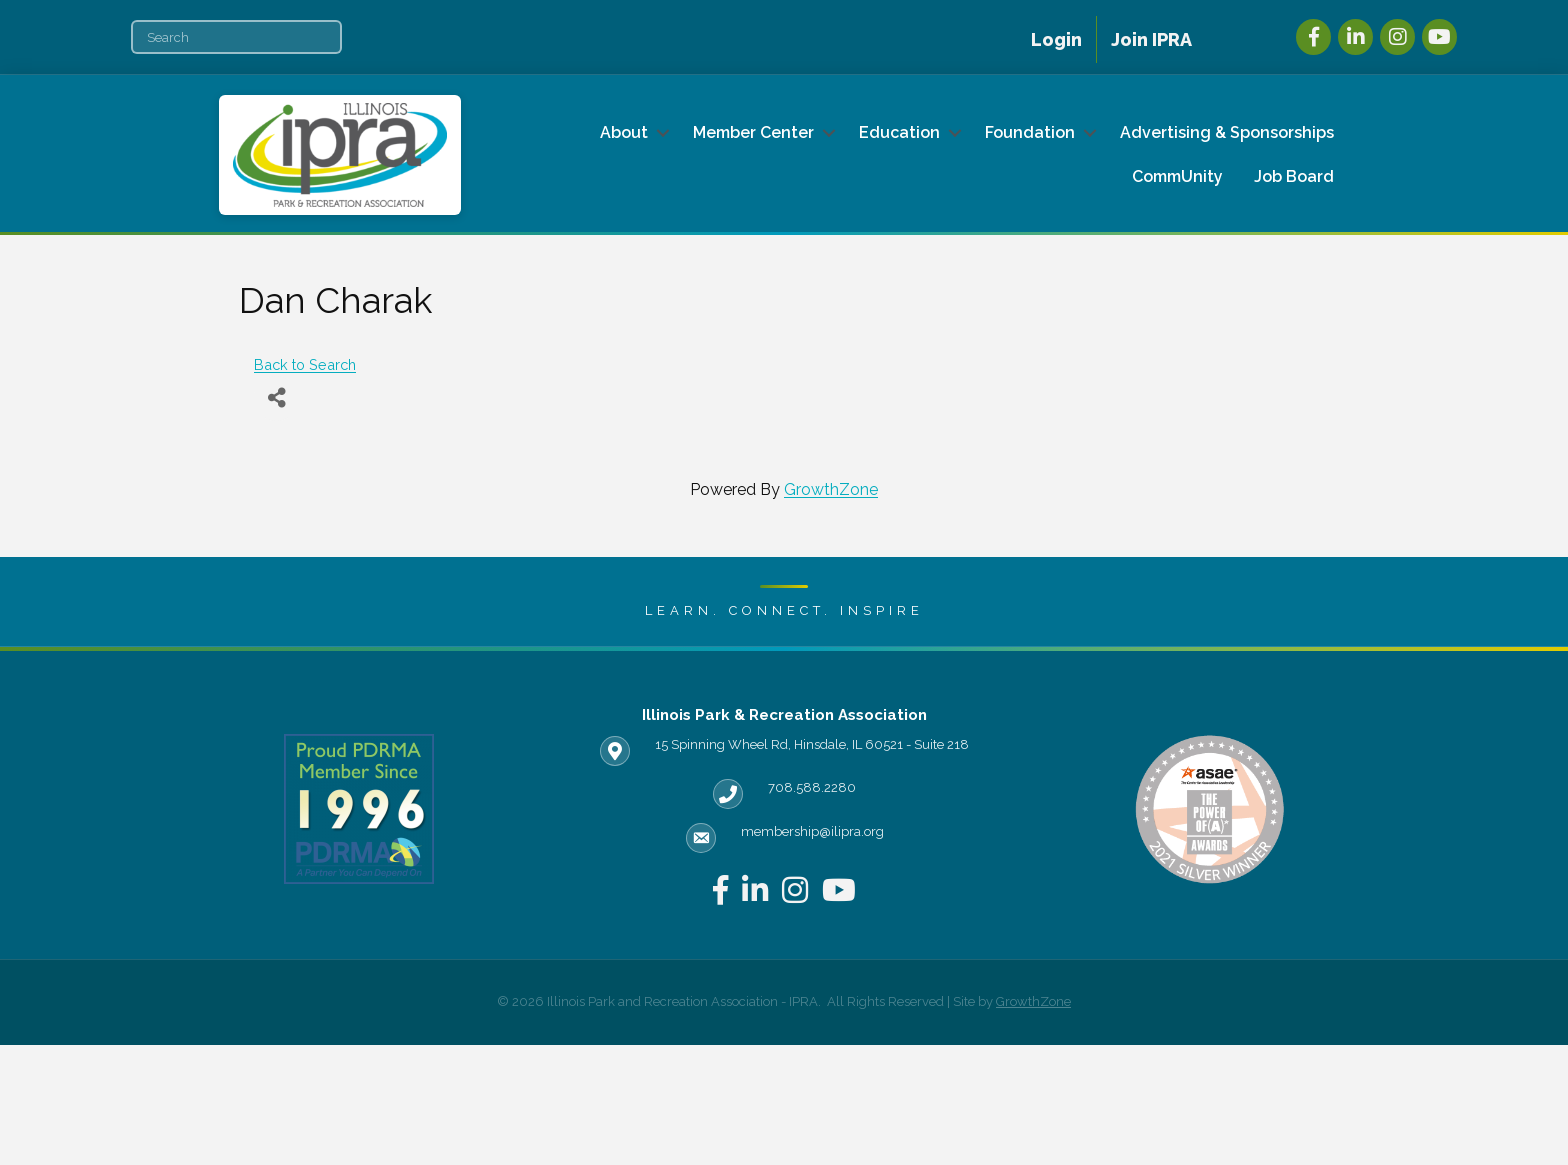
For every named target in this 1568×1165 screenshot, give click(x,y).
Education (899, 132)
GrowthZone (831, 489)
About (624, 132)
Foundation (1030, 132)
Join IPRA (1151, 39)
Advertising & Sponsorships (1227, 132)
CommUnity (1177, 176)
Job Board (1294, 176)
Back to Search (305, 364)
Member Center (753, 132)
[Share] (276, 398)
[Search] (236, 37)
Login (1056, 39)
